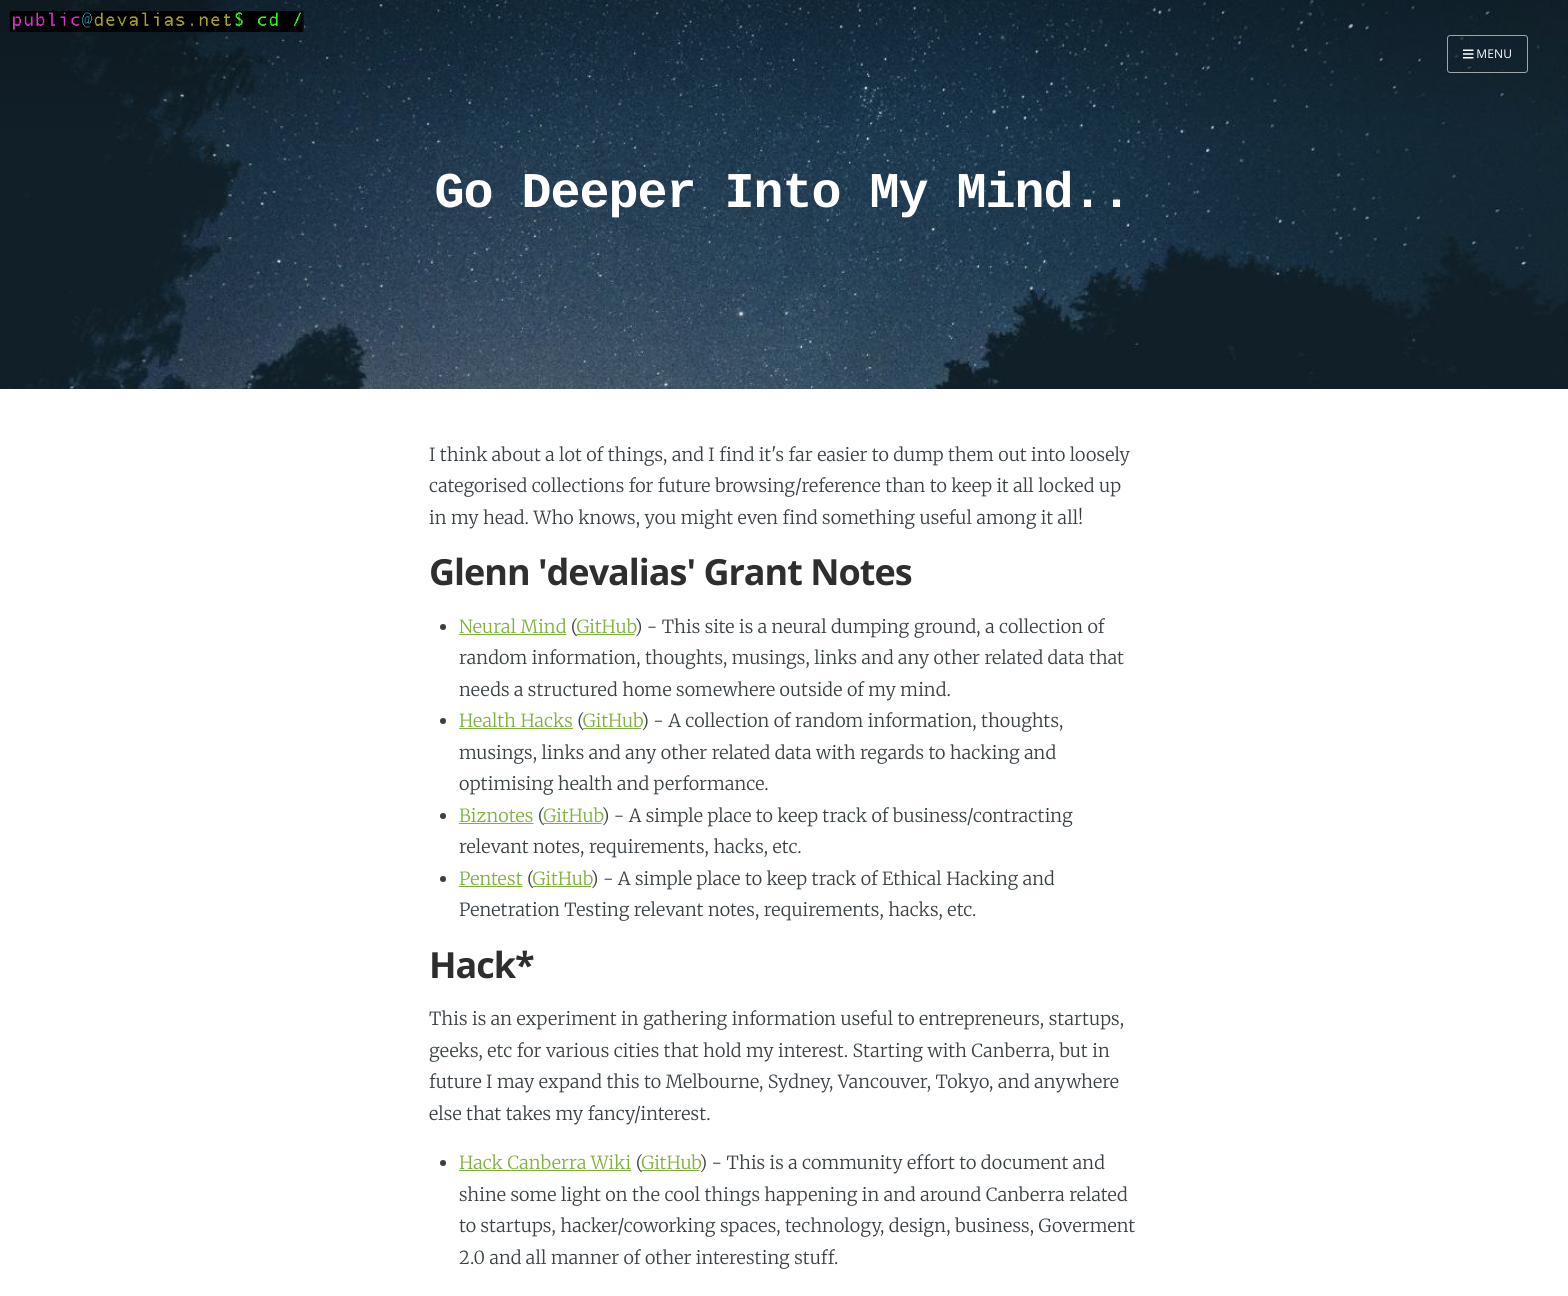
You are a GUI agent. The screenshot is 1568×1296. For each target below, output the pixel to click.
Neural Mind (512, 626)
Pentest (491, 878)
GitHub (605, 626)
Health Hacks (516, 720)
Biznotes (496, 815)
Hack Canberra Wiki (545, 1162)
